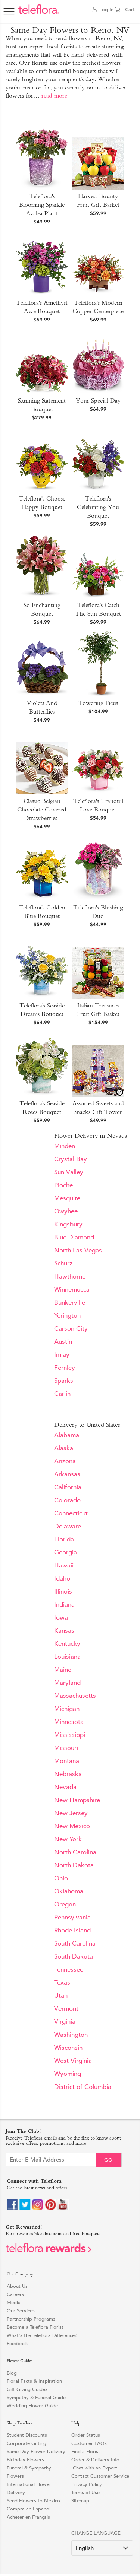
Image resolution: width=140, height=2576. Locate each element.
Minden (64, 1146)
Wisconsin (68, 2048)
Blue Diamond (74, 1237)
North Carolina (75, 1852)
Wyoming (67, 2074)
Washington (71, 2035)
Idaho (62, 1578)
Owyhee (66, 1211)
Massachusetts (75, 1696)
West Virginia (73, 2061)
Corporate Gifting (26, 2443)
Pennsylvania (72, 1917)
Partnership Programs (31, 2319)
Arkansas (67, 1474)
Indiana (64, 1604)
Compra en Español (28, 2509)
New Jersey (71, 1813)
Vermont (66, 2009)
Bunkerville (69, 1302)
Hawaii (64, 1565)
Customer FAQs (89, 2443)
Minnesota (69, 1722)
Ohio (61, 1878)
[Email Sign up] (51, 2159)
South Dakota (73, 1956)
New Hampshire (77, 1800)
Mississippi (69, 1735)
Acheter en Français (28, 2517)
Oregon (65, 1904)
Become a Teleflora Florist (35, 2327)
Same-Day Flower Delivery (36, 2451)
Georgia (65, 1552)
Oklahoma (68, 1891)
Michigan (67, 1709)
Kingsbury (68, 1224)
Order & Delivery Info (95, 2459)
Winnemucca (72, 1289)
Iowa (61, 1617)
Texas (62, 1982)
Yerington (67, 1315)
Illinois (63, 1591)
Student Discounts (27, 2435)
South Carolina (75, 1943)
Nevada (65, 1787)
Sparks (63, 1381)
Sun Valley (68, 1172)
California (67, 1487)
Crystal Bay (70, 1159)
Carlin (62, 1394)
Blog (12, 2373)
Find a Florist (85, 2451)
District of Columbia (82, 2087)
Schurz (63, 1263)
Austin (63, 1342)
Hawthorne (69, 1276)
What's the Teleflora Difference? (42, 2335)
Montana (66, 1761)
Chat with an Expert (94, 2468)
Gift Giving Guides (27, 2389)
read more (54, 95)
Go (108, 2160)
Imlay (61, 1355)
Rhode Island (72, 1930)
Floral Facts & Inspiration (34, 2381)
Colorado (67, 1500)
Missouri (66, 1748)
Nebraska (68, 1774)
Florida (64, 1539)
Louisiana (67, 1657)
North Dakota (74, 1865)
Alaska (63, 1448)
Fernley (64, 1368)
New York (68, 1839)
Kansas (64, 1631)
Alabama (66, 1435)
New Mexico (72, 1826)
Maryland (67, 1683)
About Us (17, 2286)
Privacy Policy (86, 2484)
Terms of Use (85, 2492)
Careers (15, 2294)
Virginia (64, 2022)
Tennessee (68, 1969)
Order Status (85, 2435)
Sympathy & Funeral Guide (36, 2397)
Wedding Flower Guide (32, 2405)
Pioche (63, 1185)
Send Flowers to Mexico (33, 2500)
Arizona (65, 1461)
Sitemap (80, 2500)
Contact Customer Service (100, 2476)
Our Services (21, 2310)
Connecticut (71, 1513)
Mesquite (67, 1198)
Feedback (17, 2343)
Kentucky (67, 1644)
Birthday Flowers (25, 2459)
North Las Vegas (78, 1250)
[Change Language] (102, 2548)
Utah (61, 1996)
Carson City (71, 1329)
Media (14, 2302)
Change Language (96, 2533)
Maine (62, 1670)
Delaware (67, 1526)
